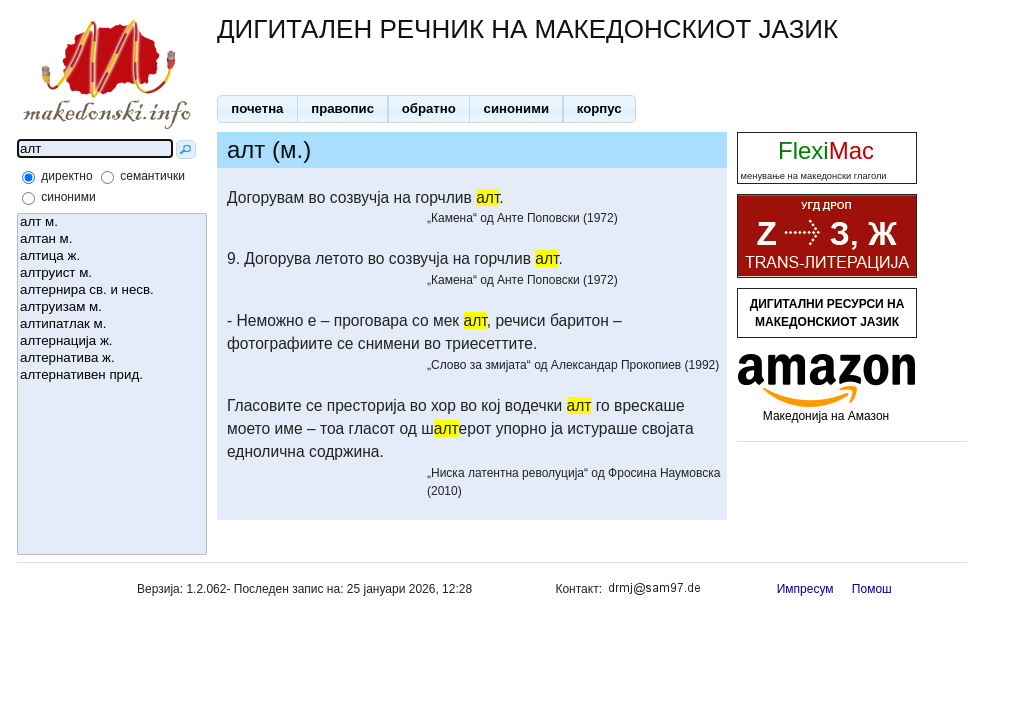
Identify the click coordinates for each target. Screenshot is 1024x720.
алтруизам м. (112, 307)
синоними (68, 197)
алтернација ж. (112, 341)
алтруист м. (112, 273)
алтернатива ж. (112, 358)
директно (66, 176)
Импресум (805, 589)
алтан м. (112, 239)
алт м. (112, 222)
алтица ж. (112, 256)
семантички (152, 176)
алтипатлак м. (112, 324)
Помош (872, 589)
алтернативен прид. (112, 375)
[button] (257, 109)
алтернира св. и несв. (112, 290)
